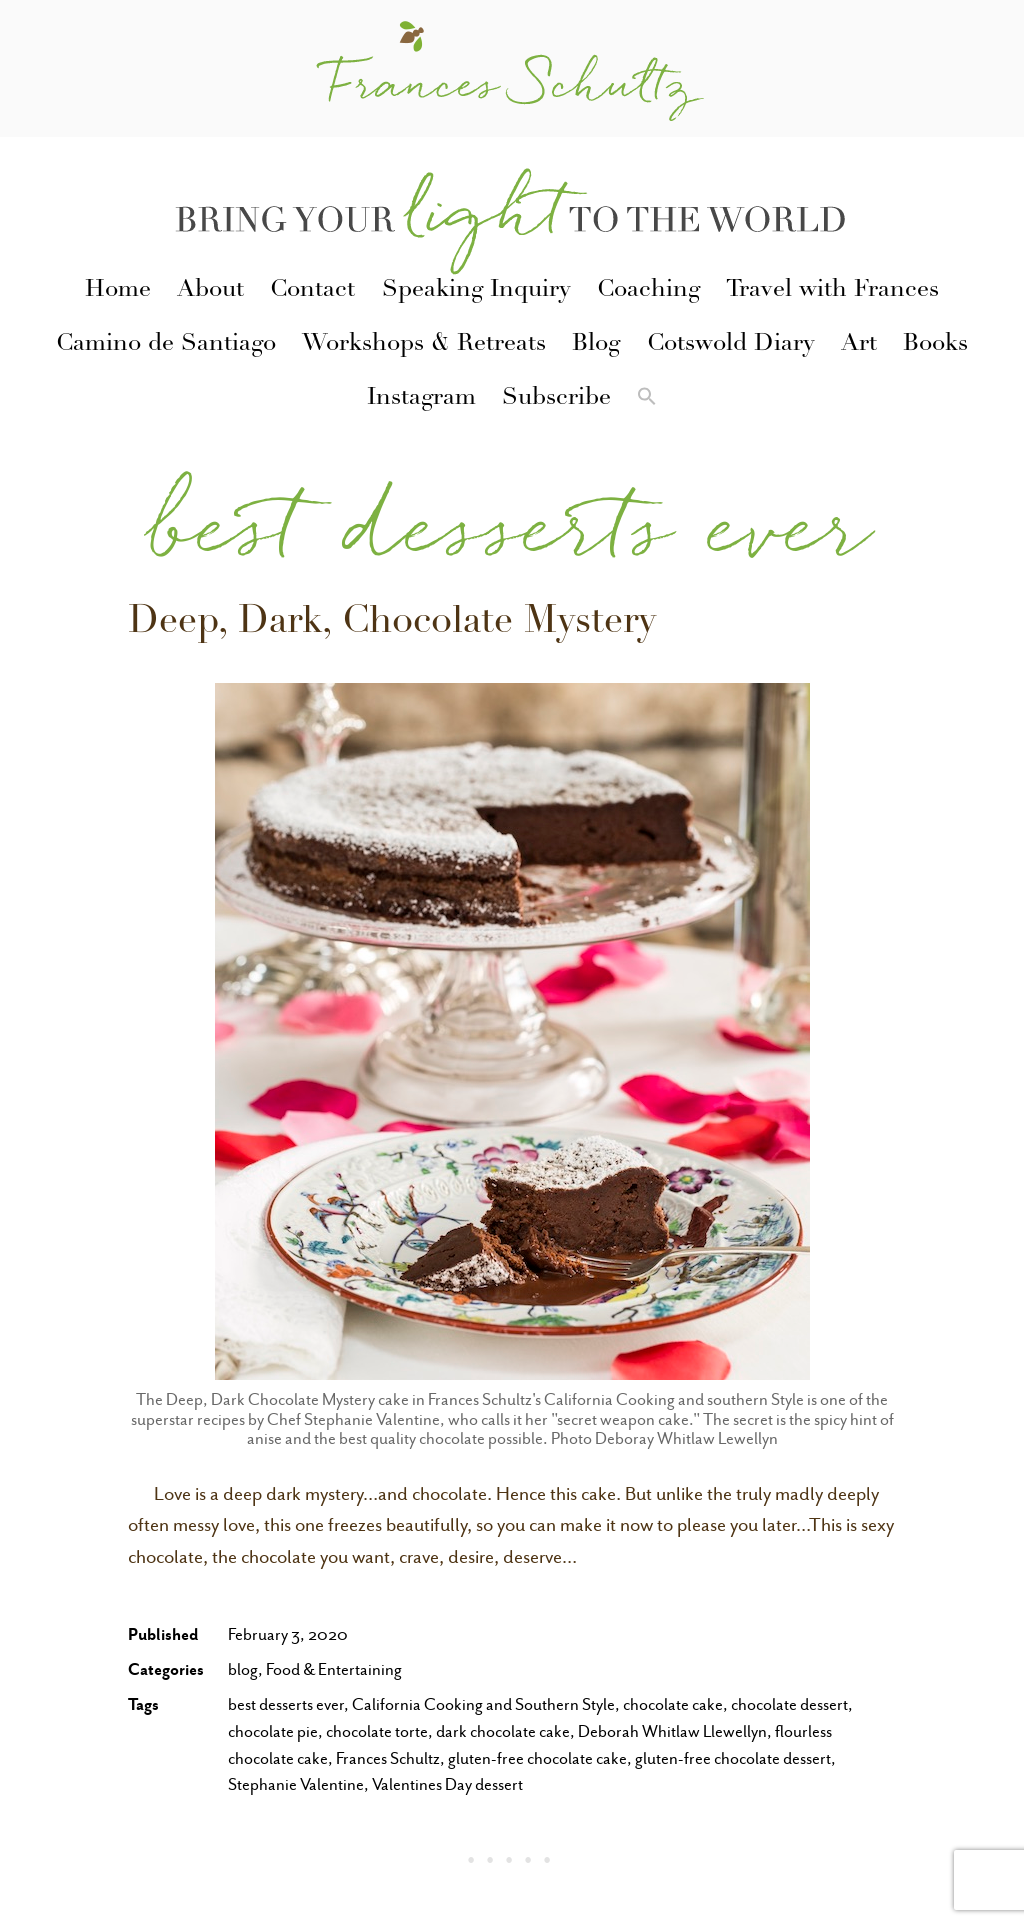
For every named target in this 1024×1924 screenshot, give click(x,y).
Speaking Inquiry (476, 291)
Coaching (648, 291)
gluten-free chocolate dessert (733, 1758)
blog (243, 1669)
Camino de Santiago (166, 345)
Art (859, 345)
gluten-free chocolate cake (537, 1758)
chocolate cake (673, 1704)
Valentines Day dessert (447, 1784)
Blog (596, 345)
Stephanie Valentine (296, 1784)
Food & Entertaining (334, 1669)
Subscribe (556, 399)
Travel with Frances (832, 291)
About (210, 291)
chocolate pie (273, 1731)
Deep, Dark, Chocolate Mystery (392, 624)
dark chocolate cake (503, 1731)
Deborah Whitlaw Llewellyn (672, 1731)
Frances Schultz (388, 1758)
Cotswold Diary (731, 345)
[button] (647, 400)
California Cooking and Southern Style (483, 1704)
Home (118, 291)
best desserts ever (286, 1704)
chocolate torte (377, 1731)
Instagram (421, 399)
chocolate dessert (789, 1704)
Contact (312, 291)
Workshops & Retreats (424, 345)
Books (935, 345)
